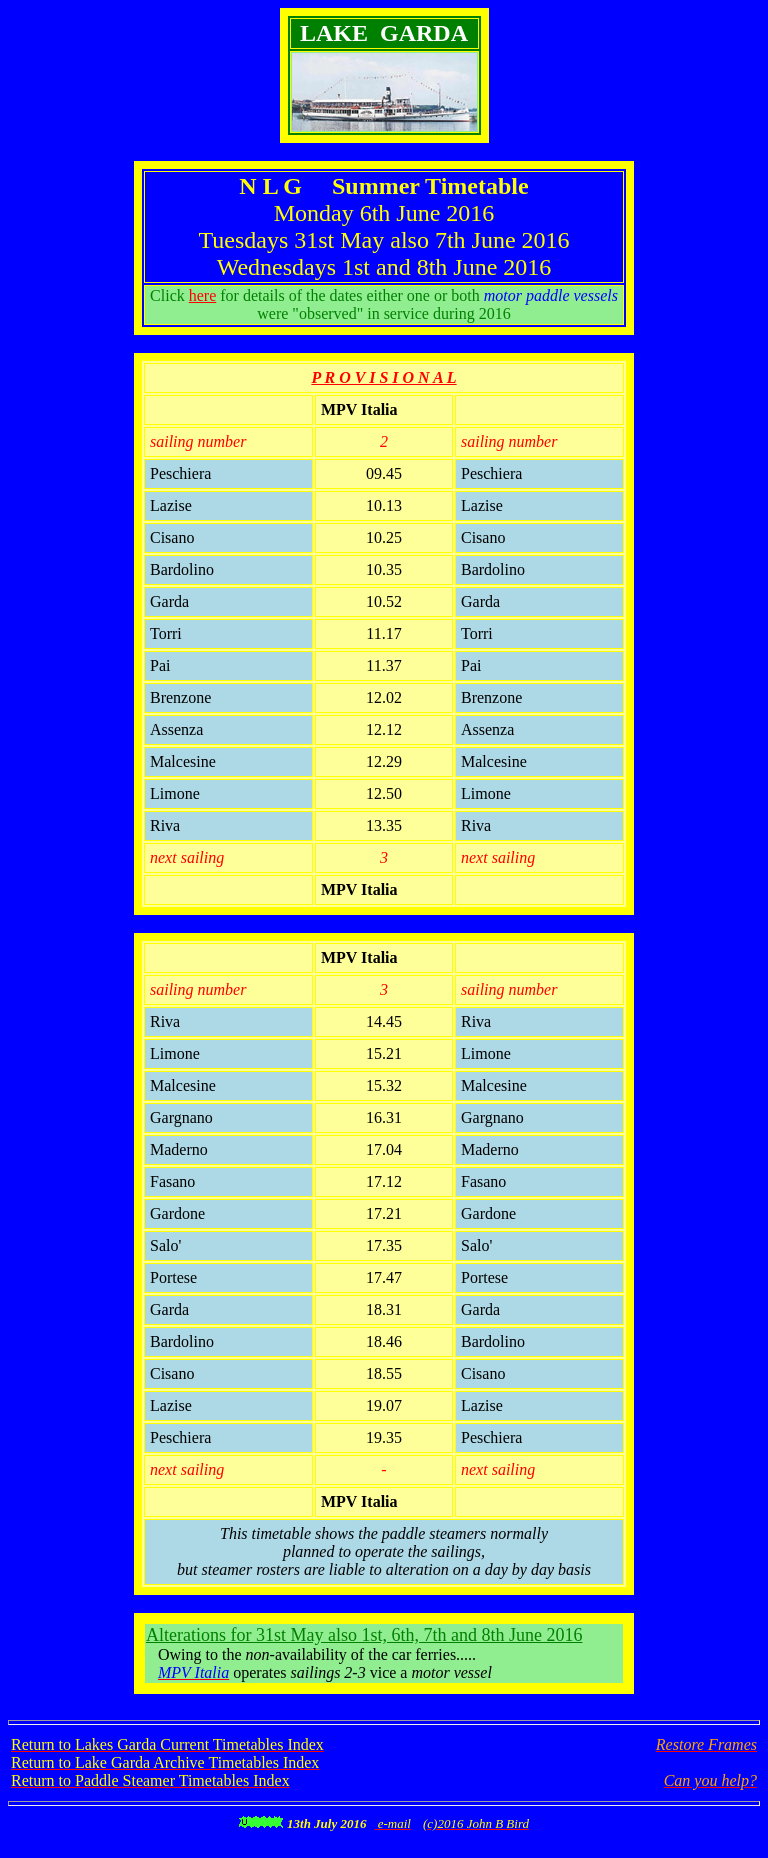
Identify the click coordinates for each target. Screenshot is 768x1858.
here (203, 295)
